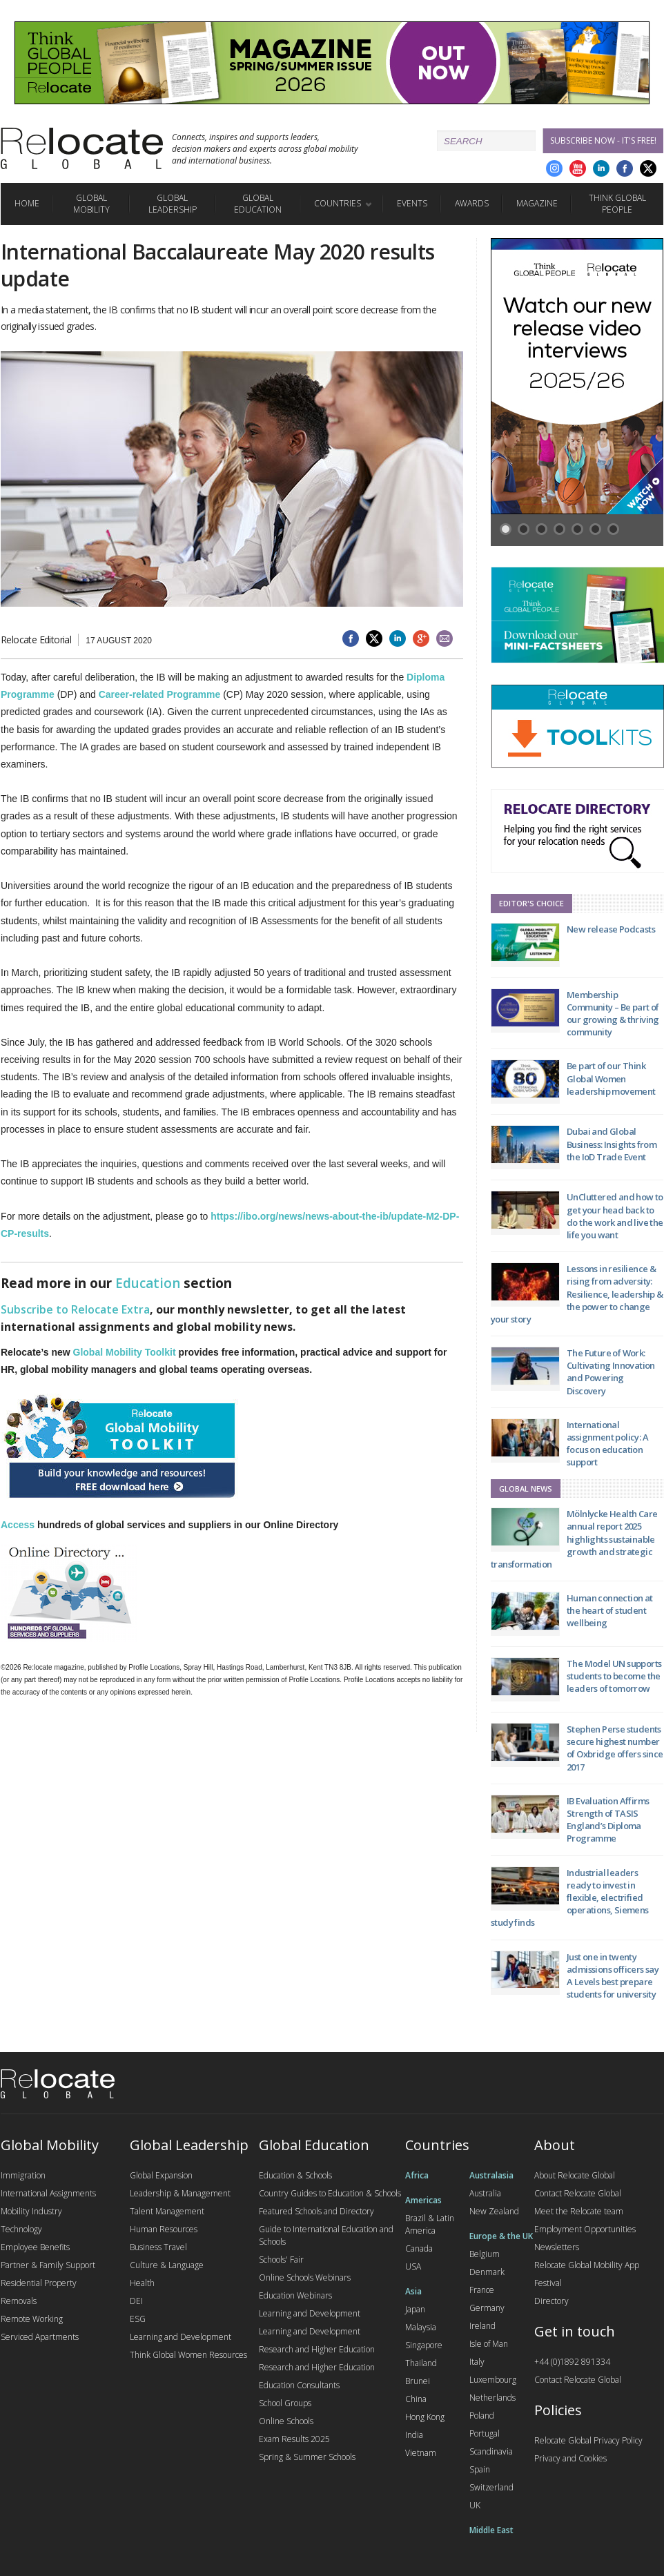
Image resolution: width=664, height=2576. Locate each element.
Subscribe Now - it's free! (603, 140)
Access (18, 1524)
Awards (472, 203)
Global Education (258, 203)
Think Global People (617, 203)
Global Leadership (172, 203)
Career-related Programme (160, 694)
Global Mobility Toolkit (124, 1352)
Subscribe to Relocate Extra (75, 1309)
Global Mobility (91, 203)
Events (412, 203)
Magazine (537, 203)
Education (147, 1283)
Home (26, 203)
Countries (337, 203)
